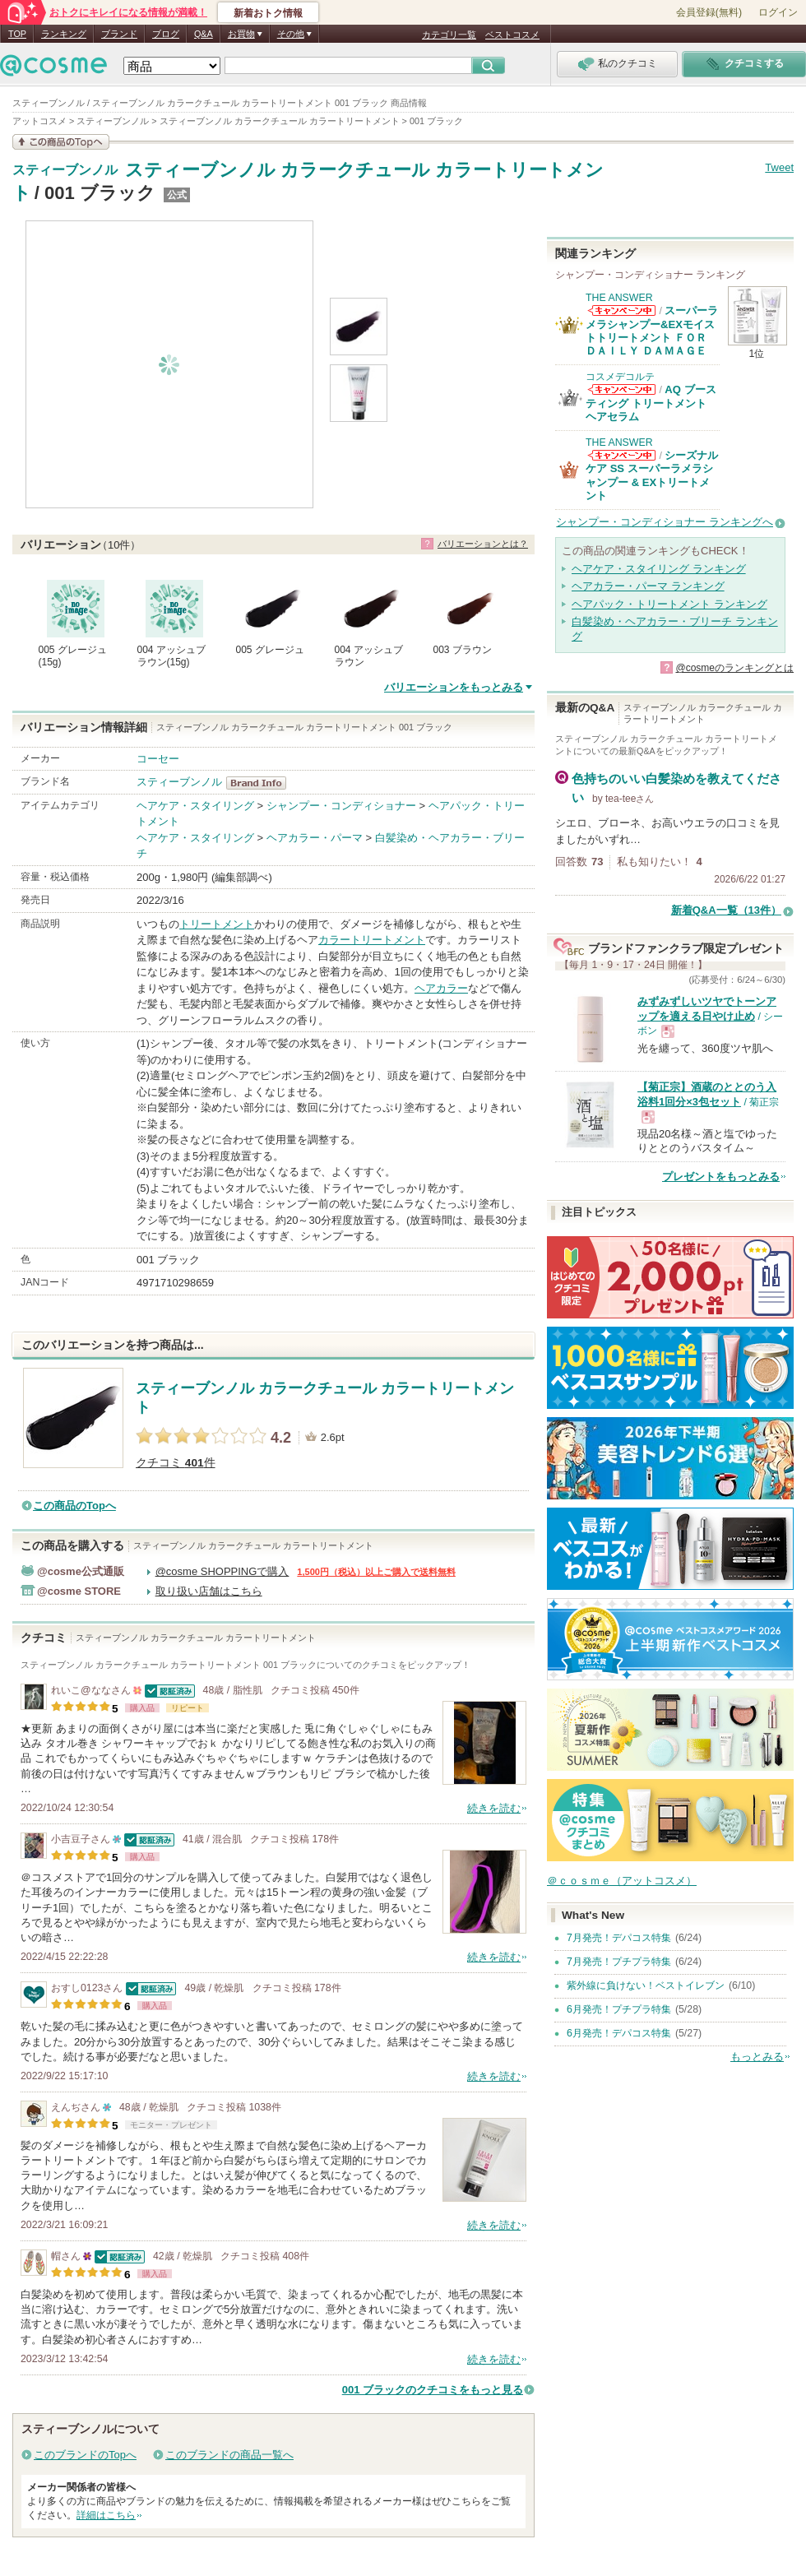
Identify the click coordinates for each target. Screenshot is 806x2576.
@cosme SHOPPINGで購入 (222, 1571)
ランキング (63, 34)
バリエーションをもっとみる (453, 687)
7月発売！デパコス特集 (619, 1938)
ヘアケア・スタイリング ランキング (659, 569)
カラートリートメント (371, 940)
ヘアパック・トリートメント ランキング (669, 604)
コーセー (158, 759)
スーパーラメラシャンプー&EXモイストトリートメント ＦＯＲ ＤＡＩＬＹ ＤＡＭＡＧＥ (652, 330)
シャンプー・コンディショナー (341, 805)
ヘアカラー (441, 988)
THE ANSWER (619, 297)
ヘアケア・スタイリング (195, 805)
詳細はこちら (106, 2515)
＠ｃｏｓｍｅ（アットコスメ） (622, 1880)
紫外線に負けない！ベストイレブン (646, 1985)
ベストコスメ (512, 34)
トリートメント (216, 924)
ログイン (778, 12)
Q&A (203, 34)
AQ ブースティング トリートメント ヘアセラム (651, 403)
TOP (17, 34)
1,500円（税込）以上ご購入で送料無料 (376, 1572)
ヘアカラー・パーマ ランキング (648, 586)
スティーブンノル (65, 170)
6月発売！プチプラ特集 (619, 2009)
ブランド (119, 34)
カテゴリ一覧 (449, 34)
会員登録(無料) (709, 12)
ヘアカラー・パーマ (314, 838)
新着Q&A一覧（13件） (726, 910)
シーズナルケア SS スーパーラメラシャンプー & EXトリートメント (652, 475)
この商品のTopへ (74, 1505)
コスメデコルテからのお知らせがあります (621, 389)
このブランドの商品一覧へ (229, 2455)
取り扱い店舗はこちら (208, 1591)
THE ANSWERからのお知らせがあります (621, 310)
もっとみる (757, 2056)
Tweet (779, 167)
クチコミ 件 (175, 1463)
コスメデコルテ (620, 376)
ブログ (165, 34)
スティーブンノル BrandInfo (261, 783)
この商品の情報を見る (60, 142)
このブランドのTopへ (85, 2455)
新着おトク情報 (268, 13)
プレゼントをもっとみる (721, 1176)
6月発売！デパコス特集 (619, 2033)
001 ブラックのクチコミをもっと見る (432, 2390)
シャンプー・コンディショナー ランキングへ (664, 522)
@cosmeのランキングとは (734, 668)
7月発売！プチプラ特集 (619, 1961)
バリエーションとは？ (483, 544)
